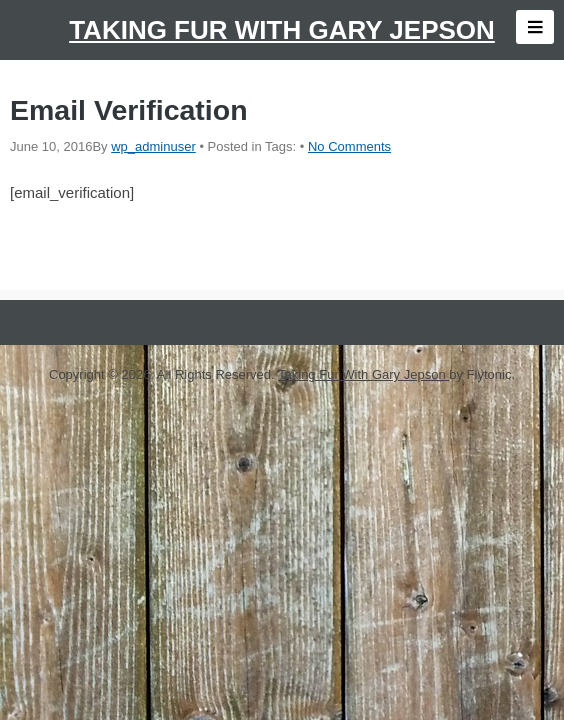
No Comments (349, 146)
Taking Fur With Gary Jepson (282, 30)
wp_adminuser (153, 146)
